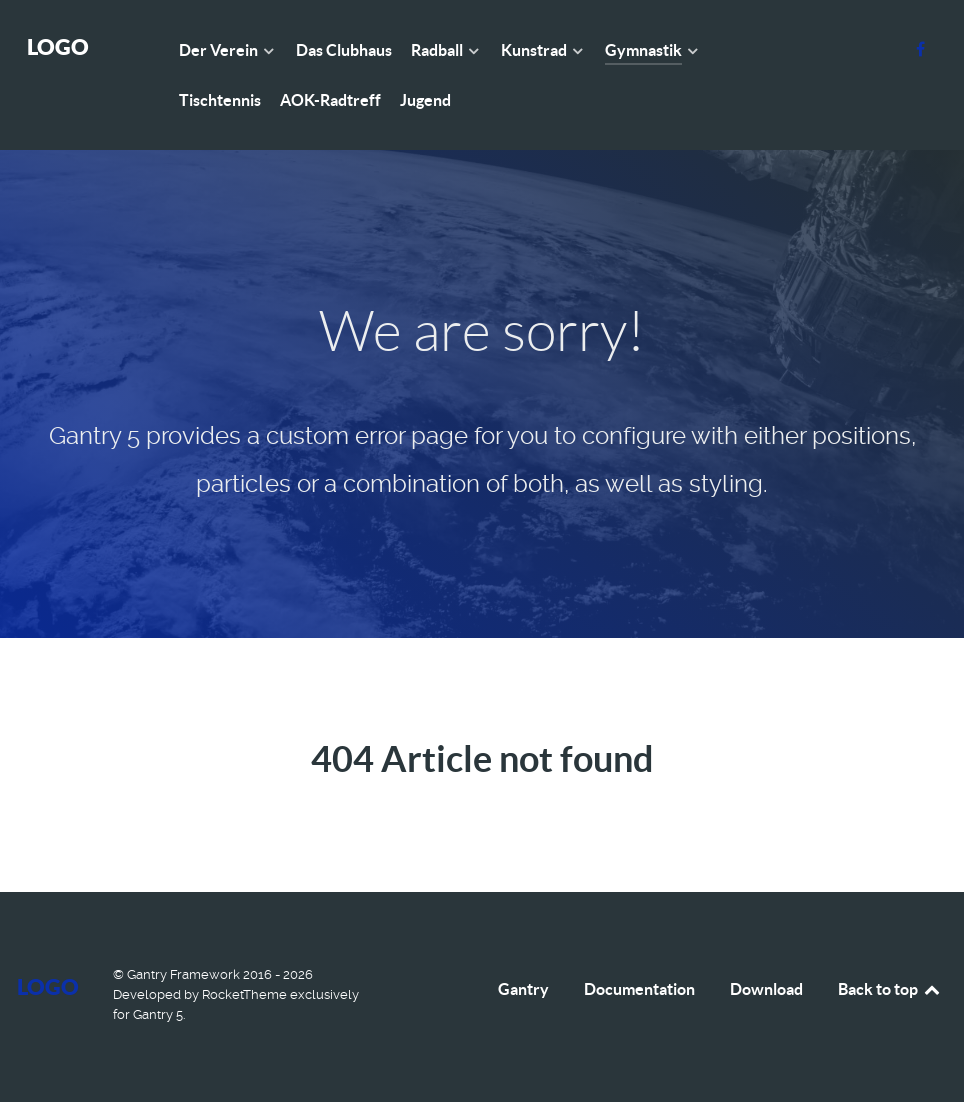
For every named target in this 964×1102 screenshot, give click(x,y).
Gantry (523, 989)
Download (766, 989)
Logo (58, 46)
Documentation (639, 989)
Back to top (890, 989)
